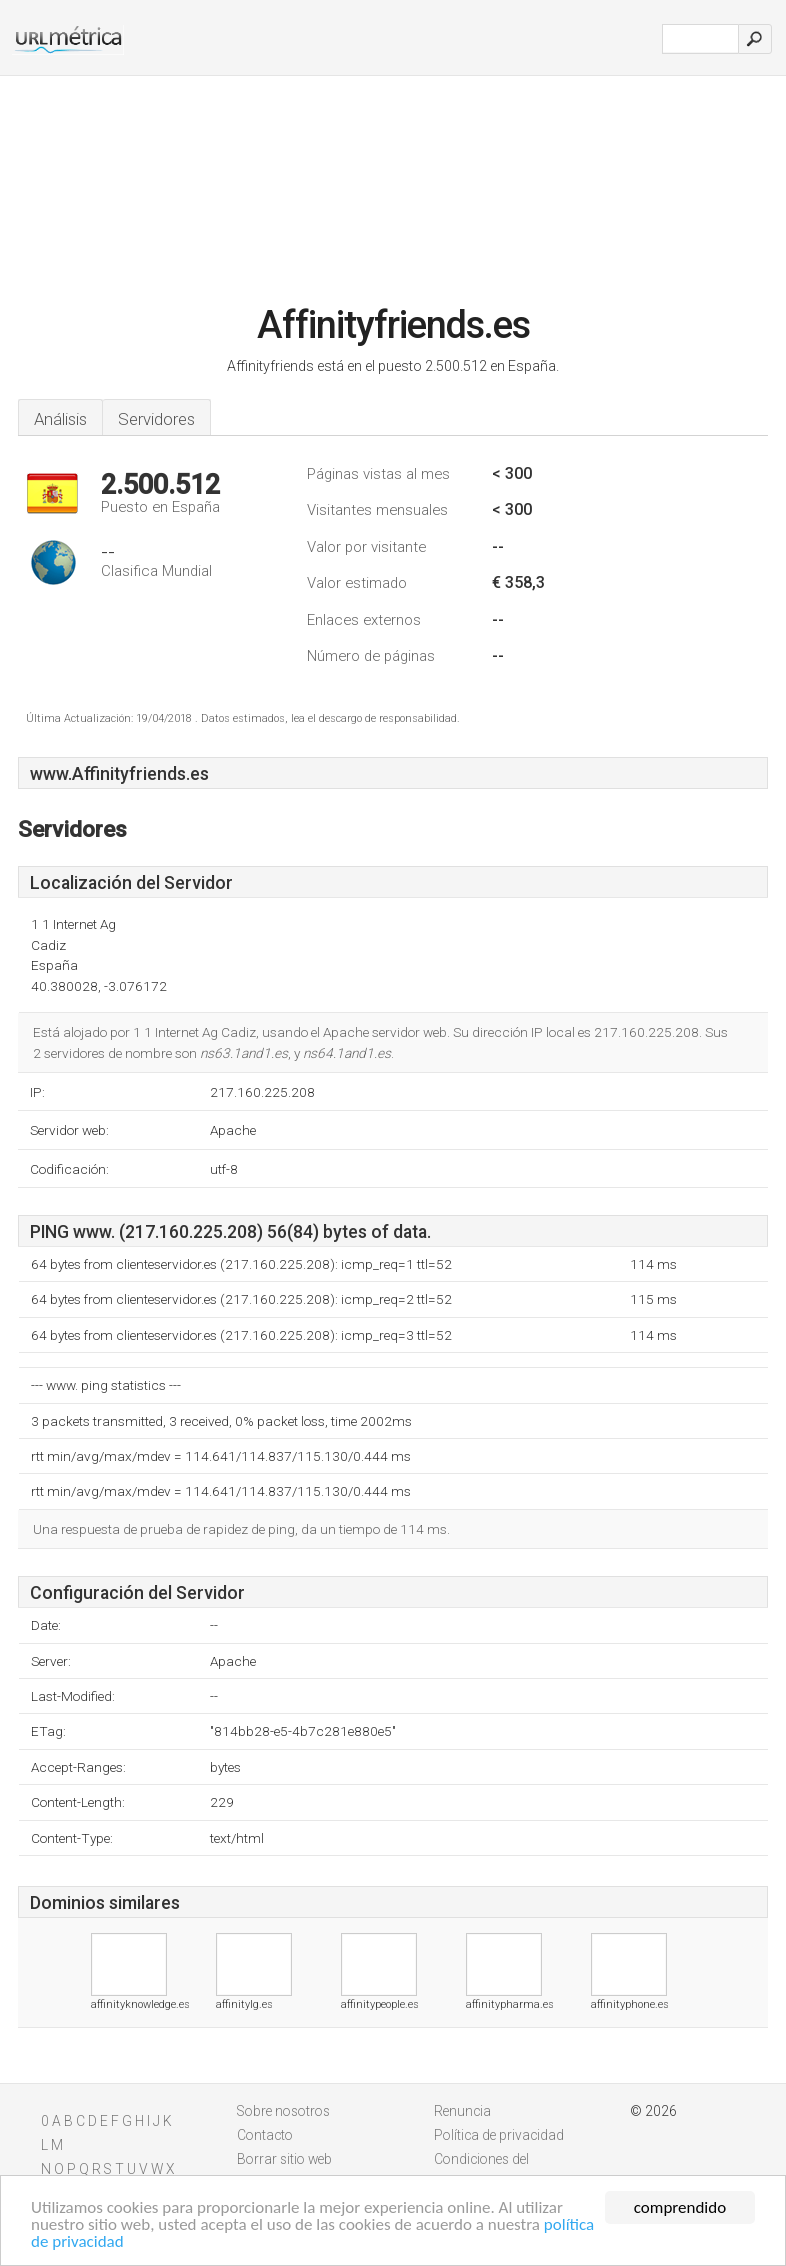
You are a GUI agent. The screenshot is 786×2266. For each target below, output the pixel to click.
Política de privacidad (499, 2135)
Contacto (265, 2135)
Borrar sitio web (284, 2159)
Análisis (60, 419)
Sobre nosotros (283, 2111)
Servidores (156, 419)
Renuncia (462, 2111)
